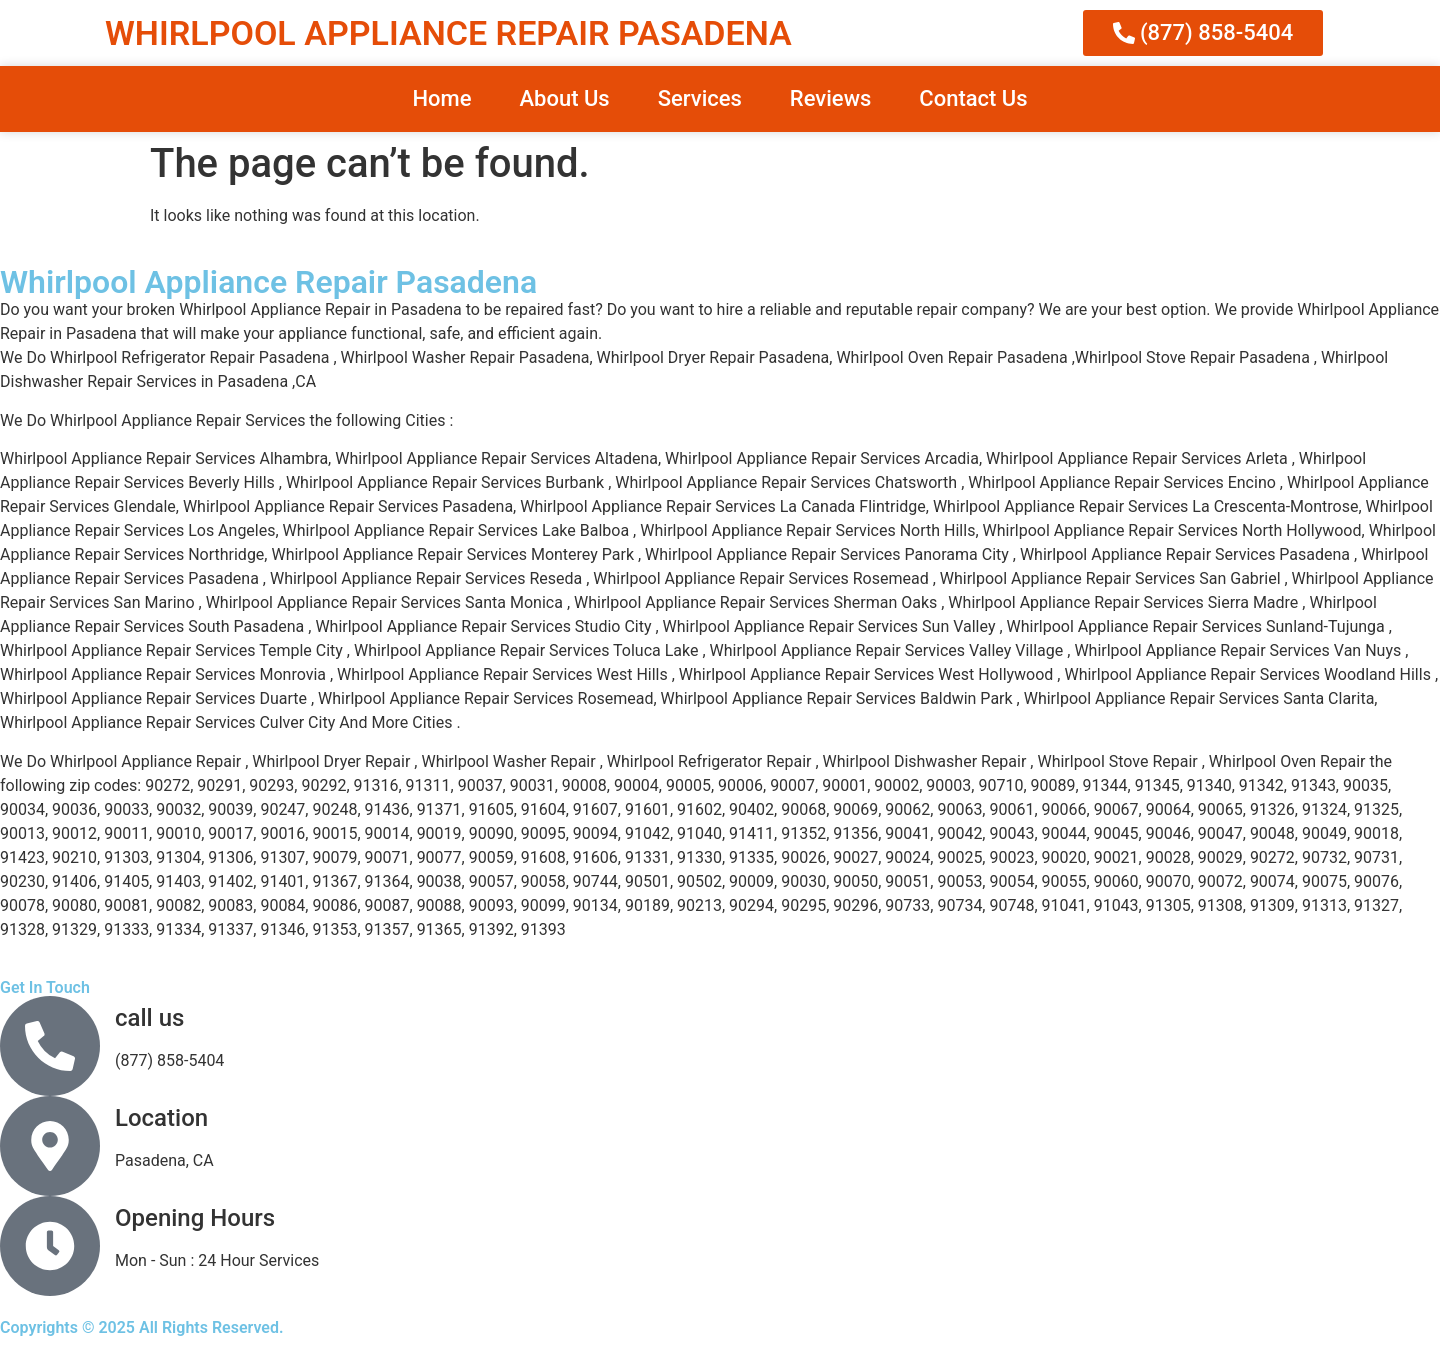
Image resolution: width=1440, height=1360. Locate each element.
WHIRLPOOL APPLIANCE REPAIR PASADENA (448, 33)
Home (441, 98)
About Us (564, 98)
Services (700, 98)
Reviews (830, 98)
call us (149, 1018)
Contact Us (973, 98)
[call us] (50, 1046)
